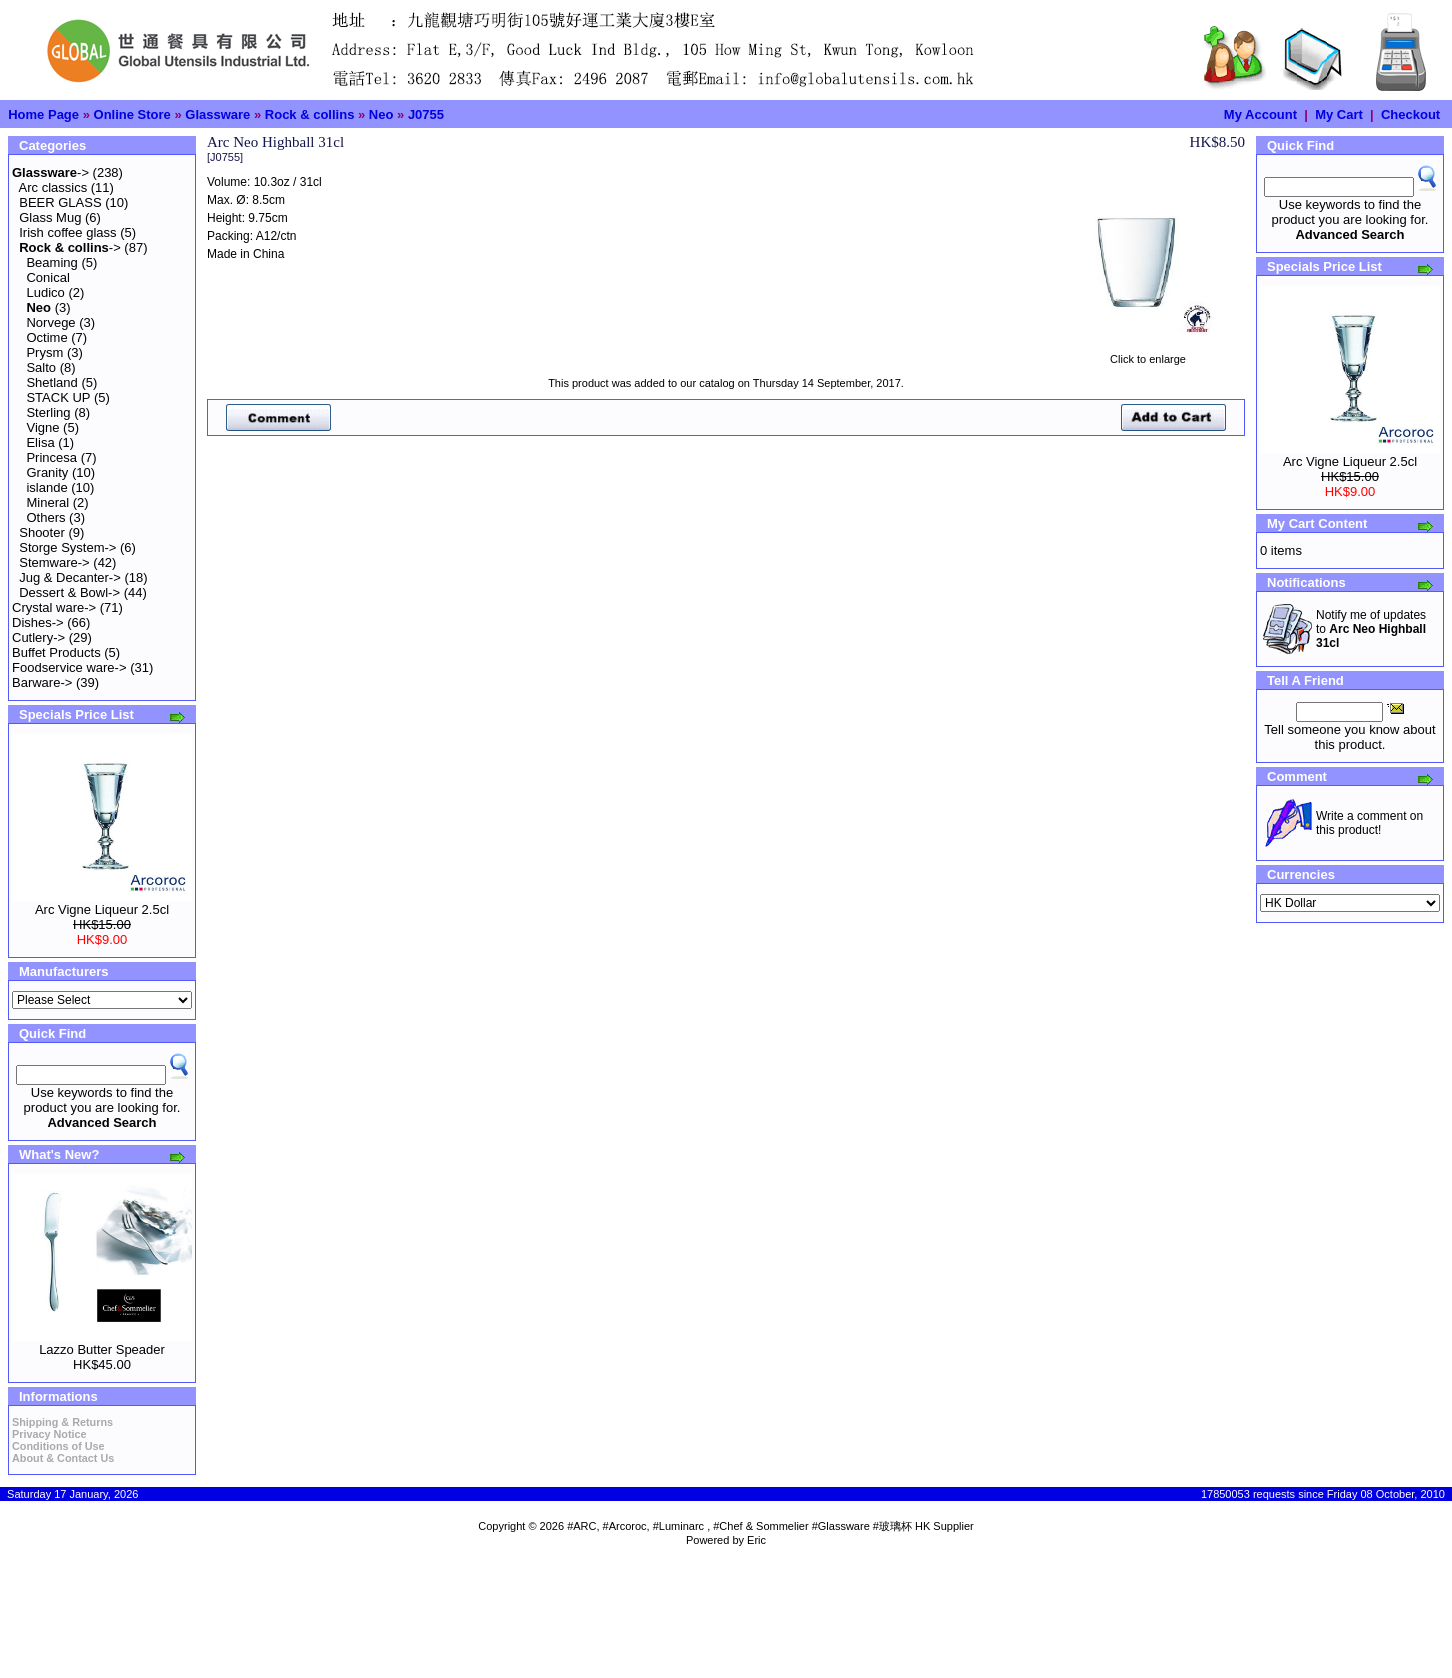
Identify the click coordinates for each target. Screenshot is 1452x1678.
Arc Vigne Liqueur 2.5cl (102, 909)
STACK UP (58, 397)
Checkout (1410, 114)
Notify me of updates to (1371, 629)
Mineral (47, 502)
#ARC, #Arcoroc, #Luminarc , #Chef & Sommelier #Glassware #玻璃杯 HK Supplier (770, 1526)
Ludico (45, 292)
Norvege (50, 322)
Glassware (217, 114)
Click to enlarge (1148, 354)
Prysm (44, 352)
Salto (41, 367)
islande (46, 487)
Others (45, 517)
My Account (1260, 114)
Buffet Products (56, 652)
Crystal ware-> (54, 607)
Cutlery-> (38, 637)
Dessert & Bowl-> (69, 592)
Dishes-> (38, 622)
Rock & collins (310, 114)
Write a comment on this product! (1369, 823)
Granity (47, 472)
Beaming (51, 262)
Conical (47, 277)
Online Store (132, 114)
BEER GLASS (60, 202)
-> (50, 172)
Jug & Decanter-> (70, 577)
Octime (46, 337)
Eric (756, 1540)
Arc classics (53, 187)
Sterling (48, 412)
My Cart (1339, 114)
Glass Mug (50, 217)
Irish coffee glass (67, 232)
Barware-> (42, 682)
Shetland (51, 382)
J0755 (426, 114)
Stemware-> (54, 562)
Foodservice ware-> (69, 667)
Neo (381, 114)
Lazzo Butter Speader (102, 1349)
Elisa (40, 442)
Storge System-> (67, 547)
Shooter (42, 532)
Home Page (43, 114)
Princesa (51, 457)
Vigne (42, 427)
